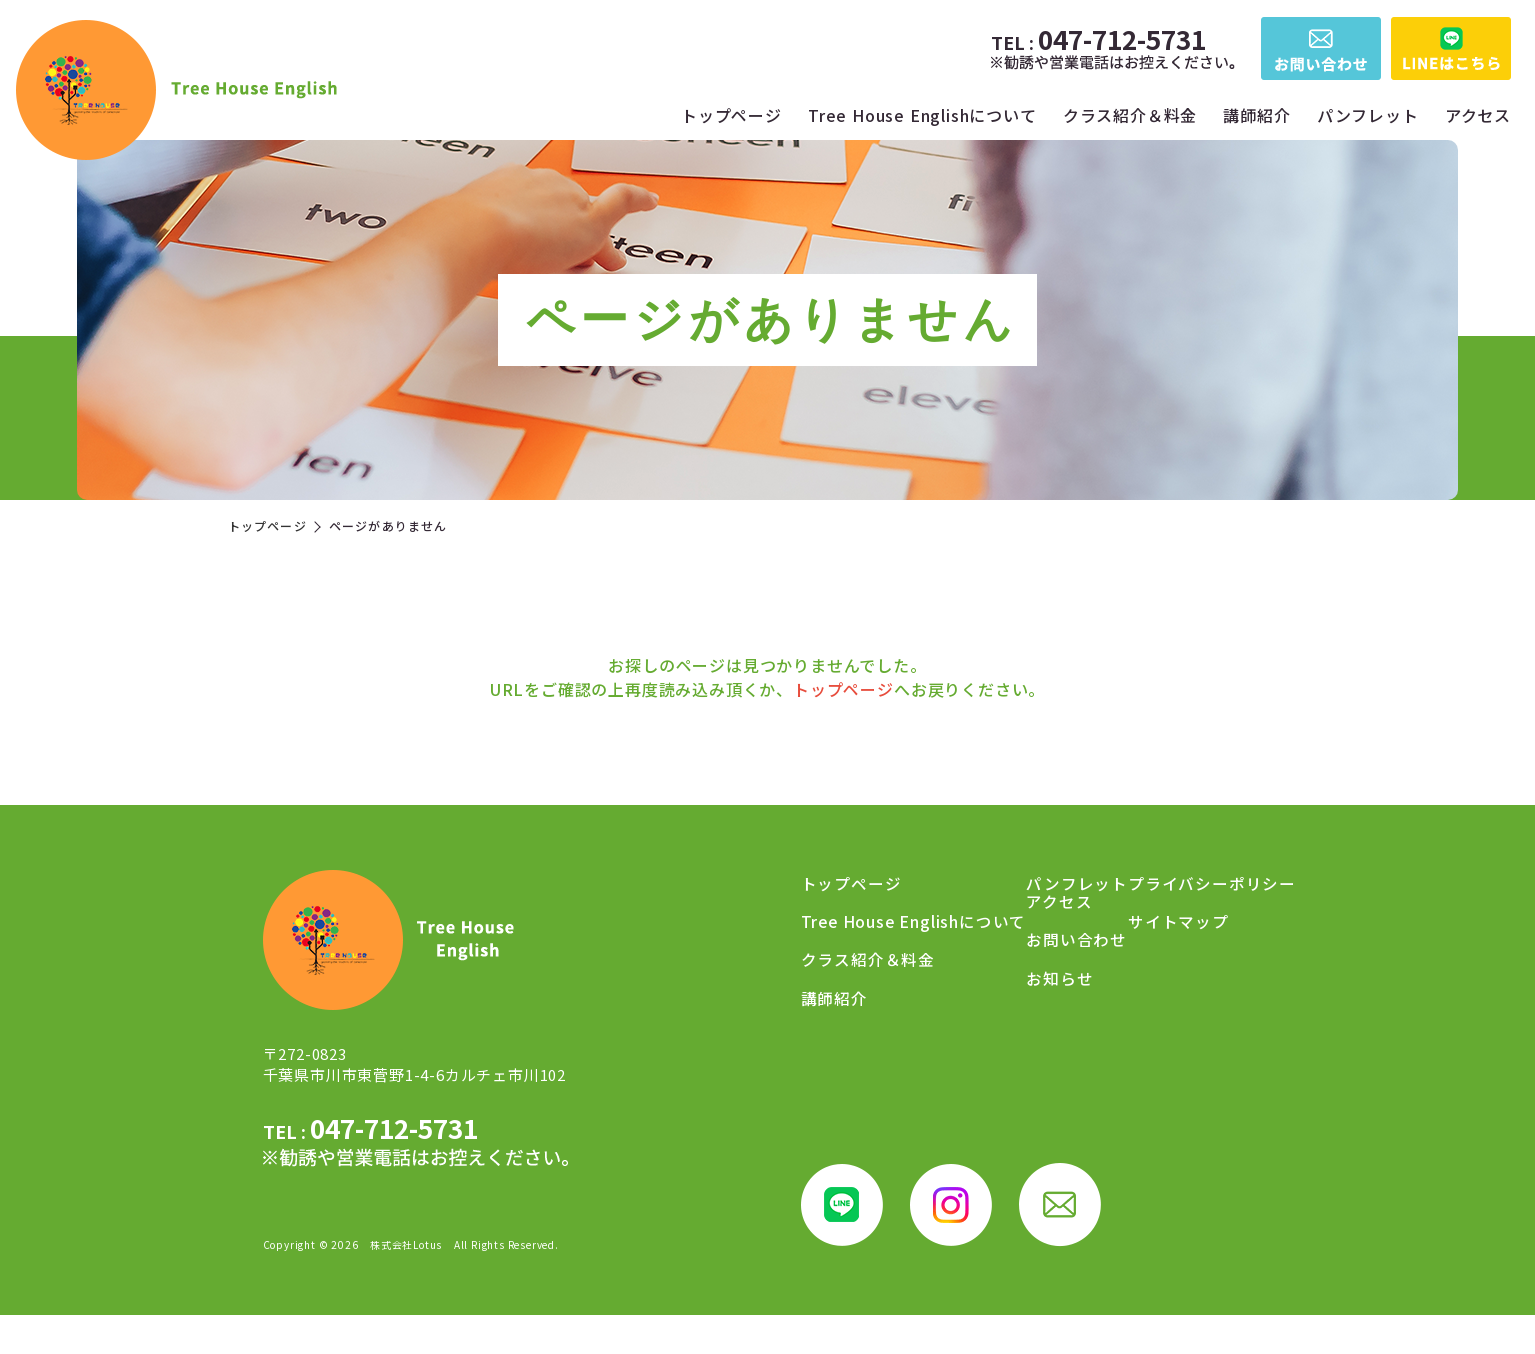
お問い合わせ (1146, 937)
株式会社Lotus (406, 1284)
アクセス (1478, 115)
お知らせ (1129, 973)
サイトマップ (1146, 1045)
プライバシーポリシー (1180, 1009)
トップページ (731, 115)
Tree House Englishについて (922, 115)
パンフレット (1368, 115)
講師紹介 (1256, 115)
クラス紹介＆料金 (1130, 115)
